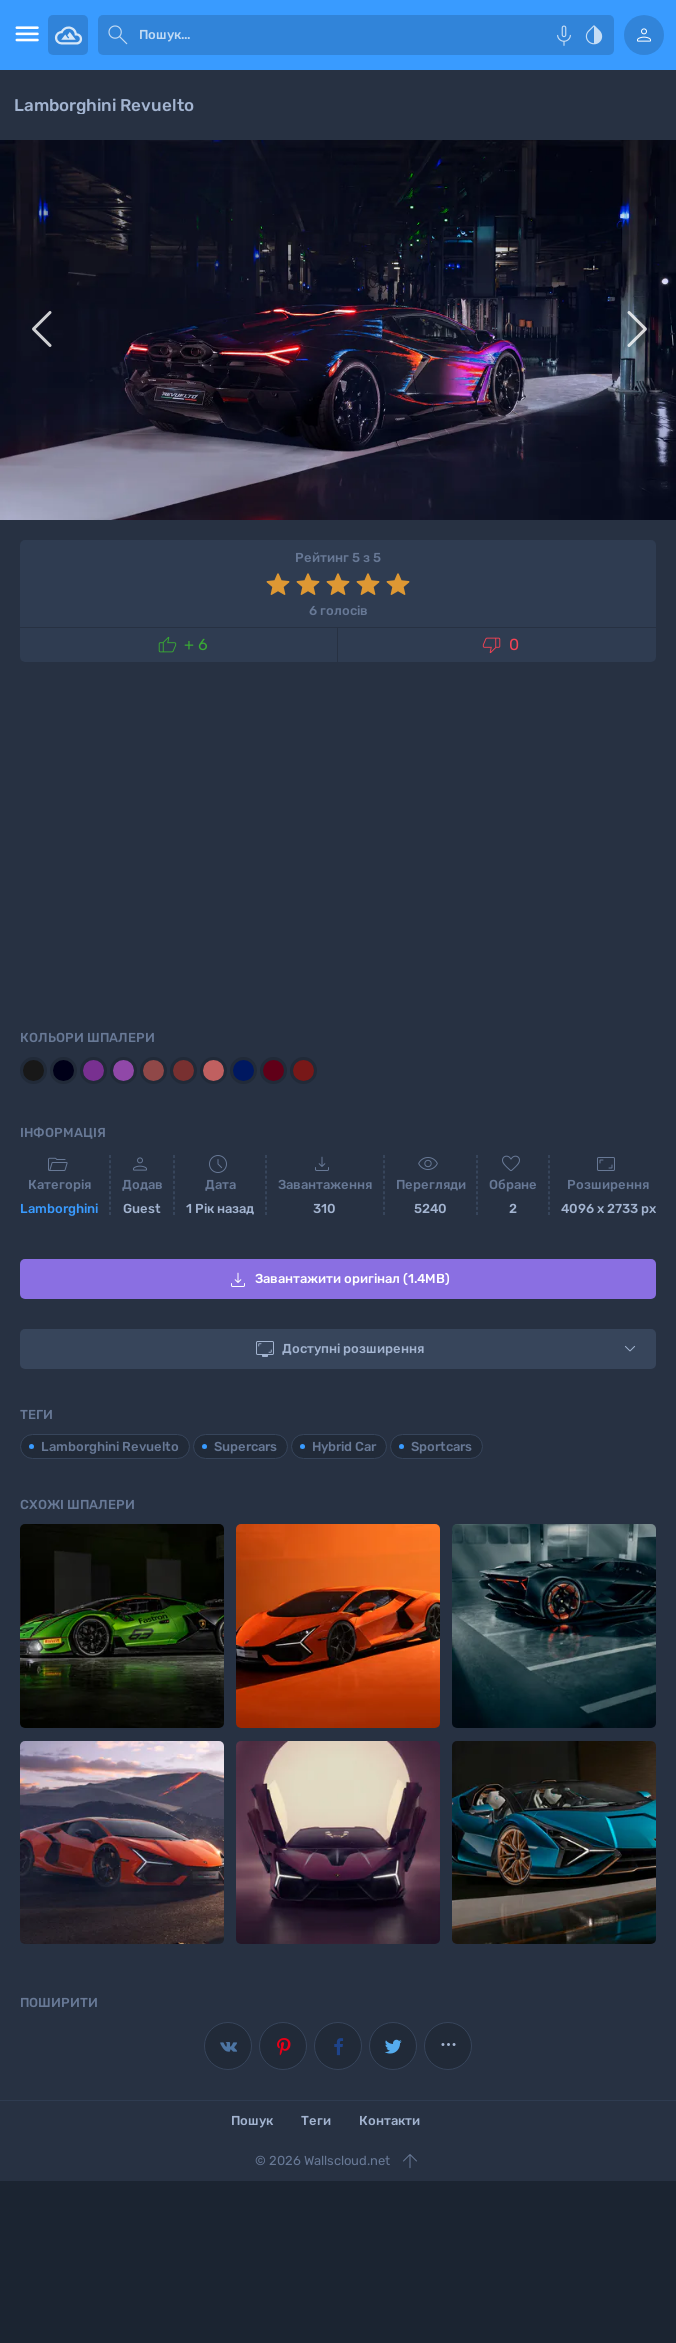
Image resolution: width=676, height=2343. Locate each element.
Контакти (389, 2120)
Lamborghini (59, 1208)
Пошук (252, 2120)
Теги (316, 2120)
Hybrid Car (344, 1446)
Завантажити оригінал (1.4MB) (338, 1280)
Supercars (245, 1446)
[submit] (118, 35)
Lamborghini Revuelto (110, 1446)
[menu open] (24, 35)
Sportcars (441, 1446)
